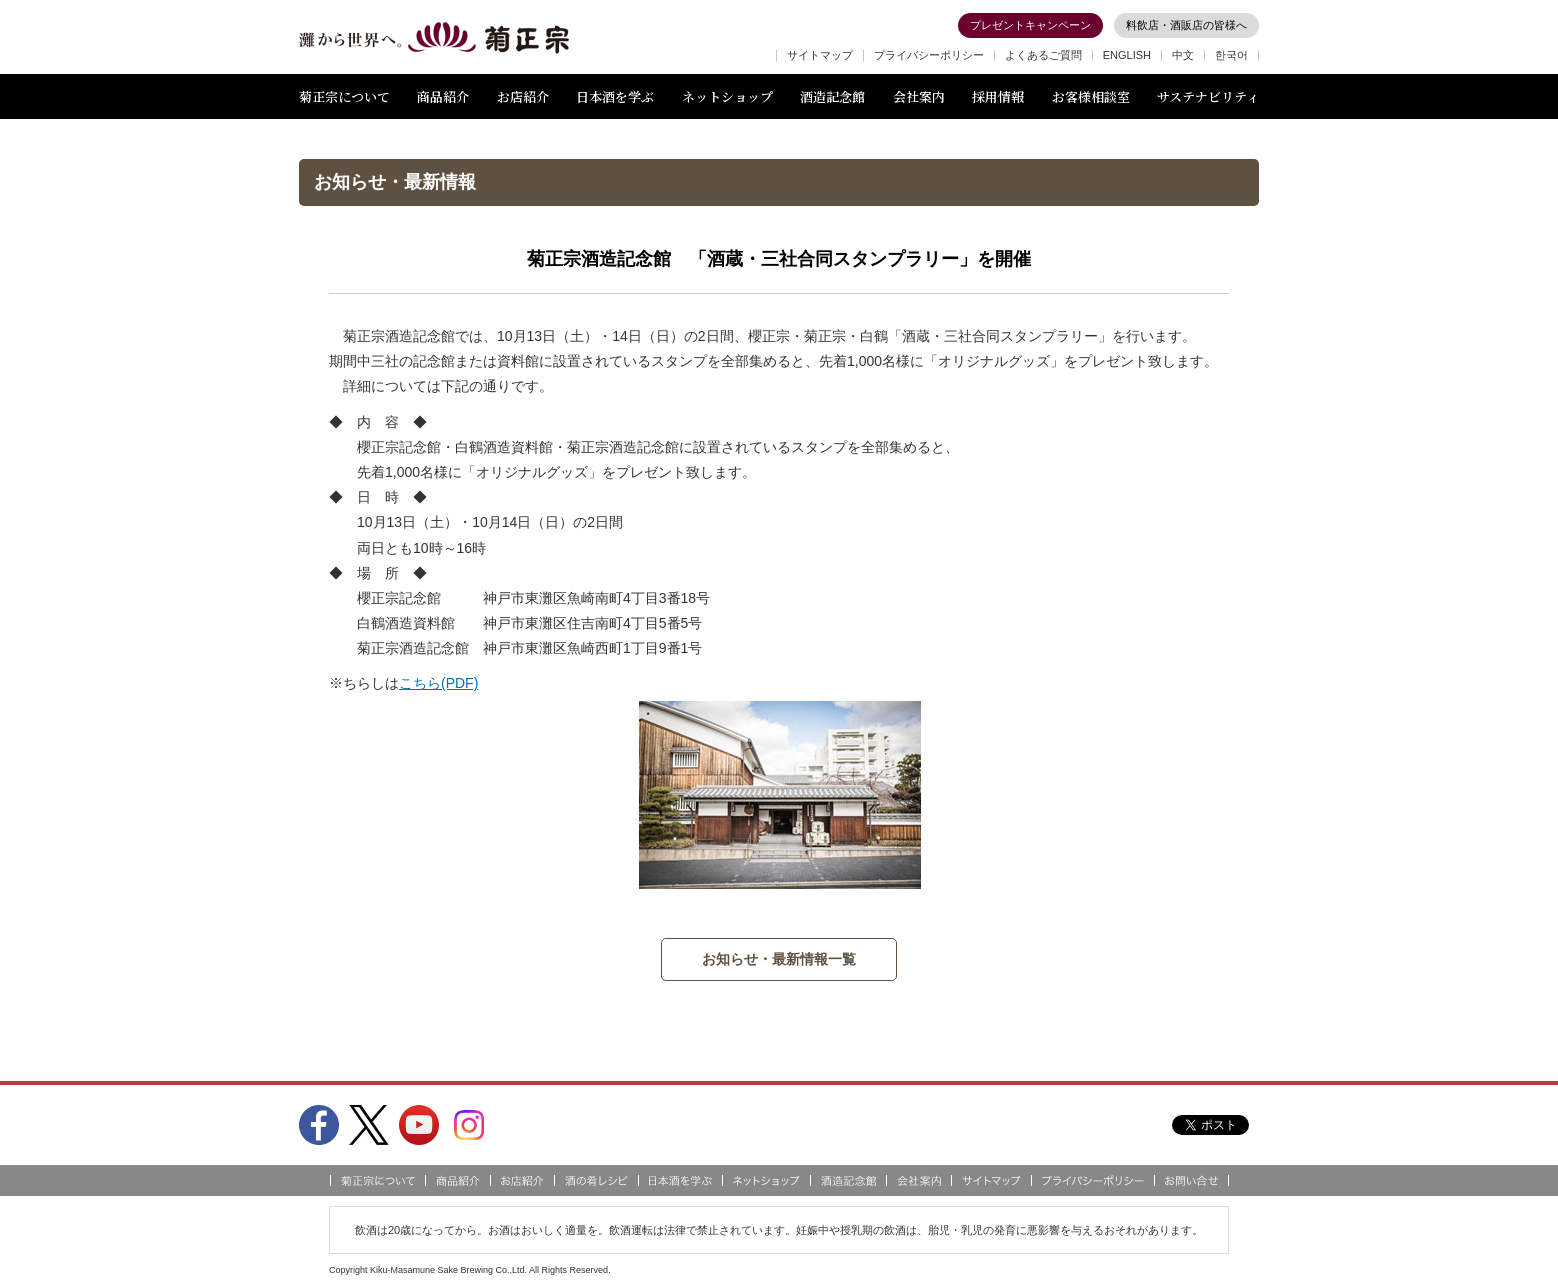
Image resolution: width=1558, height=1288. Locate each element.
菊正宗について (344, 96)
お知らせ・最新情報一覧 (779, 959)
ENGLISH (1127, 55)
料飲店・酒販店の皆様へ (1186, 25)
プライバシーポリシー (929, 55)
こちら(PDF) (438, 683)
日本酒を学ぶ (615, 96)
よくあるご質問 (1043, 55)
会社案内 (919, 96)
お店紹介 (523, 96)
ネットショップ (727, 96)
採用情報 (998, 96)
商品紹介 (443, 96)
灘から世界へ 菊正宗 (434, 38)
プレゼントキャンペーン (1030, 25)
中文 (1183, 55)
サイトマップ (820, 55)
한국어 (1231, 55)
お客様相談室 (1091, 96)
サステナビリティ (1208, 96)
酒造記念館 (832, 96)
